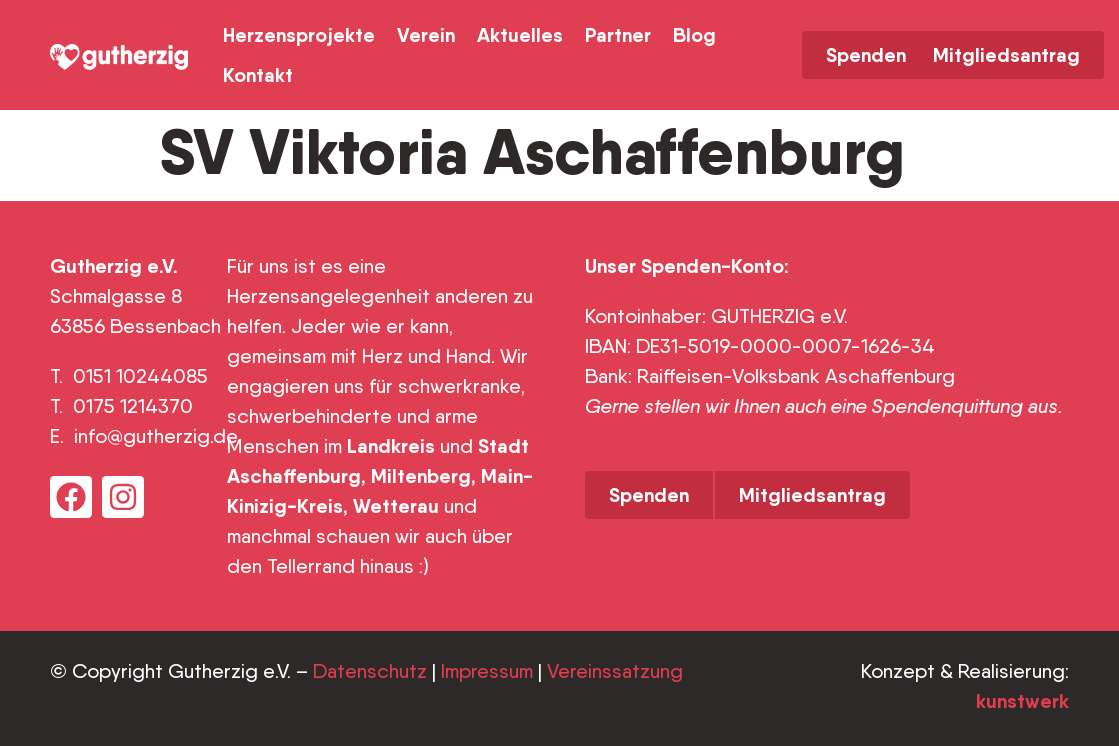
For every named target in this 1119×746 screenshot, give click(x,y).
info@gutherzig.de (156, 436)
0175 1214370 (135, 406)
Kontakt (258, 74)
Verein (426, 34)
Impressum (487, 671)
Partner (618, 34)
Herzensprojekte (299, 34)
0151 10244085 (140, 376)
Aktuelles (520, 34)
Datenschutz (370, 671)
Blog (694, 34)
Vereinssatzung (615, 671)
